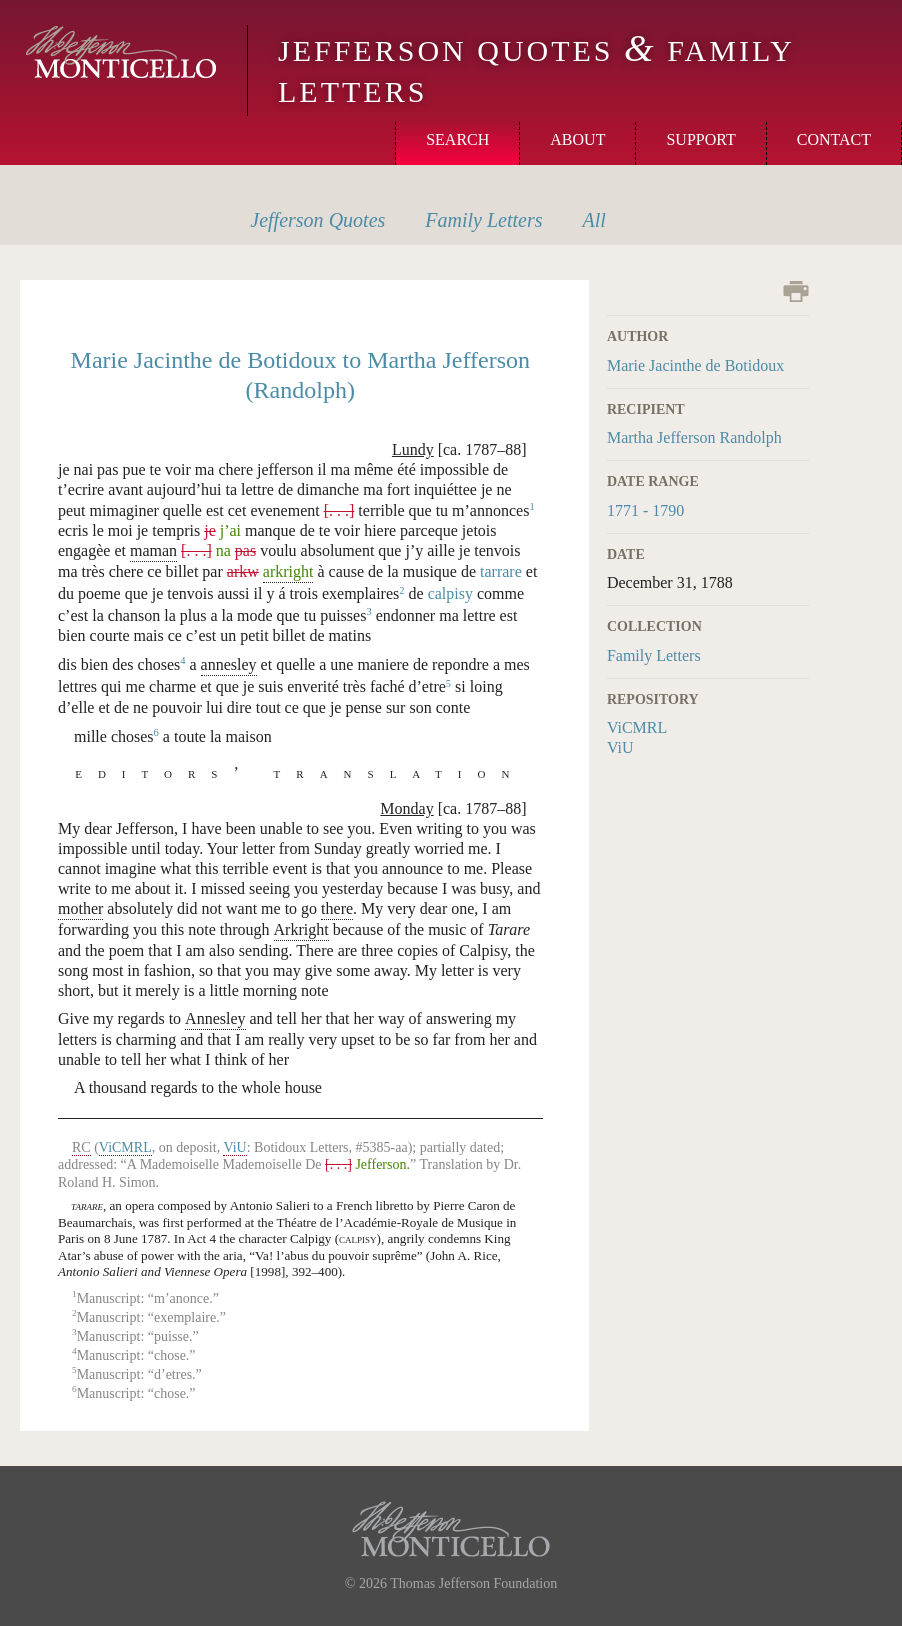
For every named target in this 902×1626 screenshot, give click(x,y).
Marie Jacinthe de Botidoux (695, 365)
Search (457, 139)
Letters (483, 220)
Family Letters (654, 655)
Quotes (317, 220)
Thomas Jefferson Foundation (473, 1583)
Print (796, 291)
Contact (834, 139)
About (577, 139)
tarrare (501, 571)
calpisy (450, 594)
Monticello (121, 52)
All (594, 220)
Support (700, 139)
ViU (620, 747)
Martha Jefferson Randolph (694, 437)
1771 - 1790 (645, 510)
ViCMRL (637, 727)
